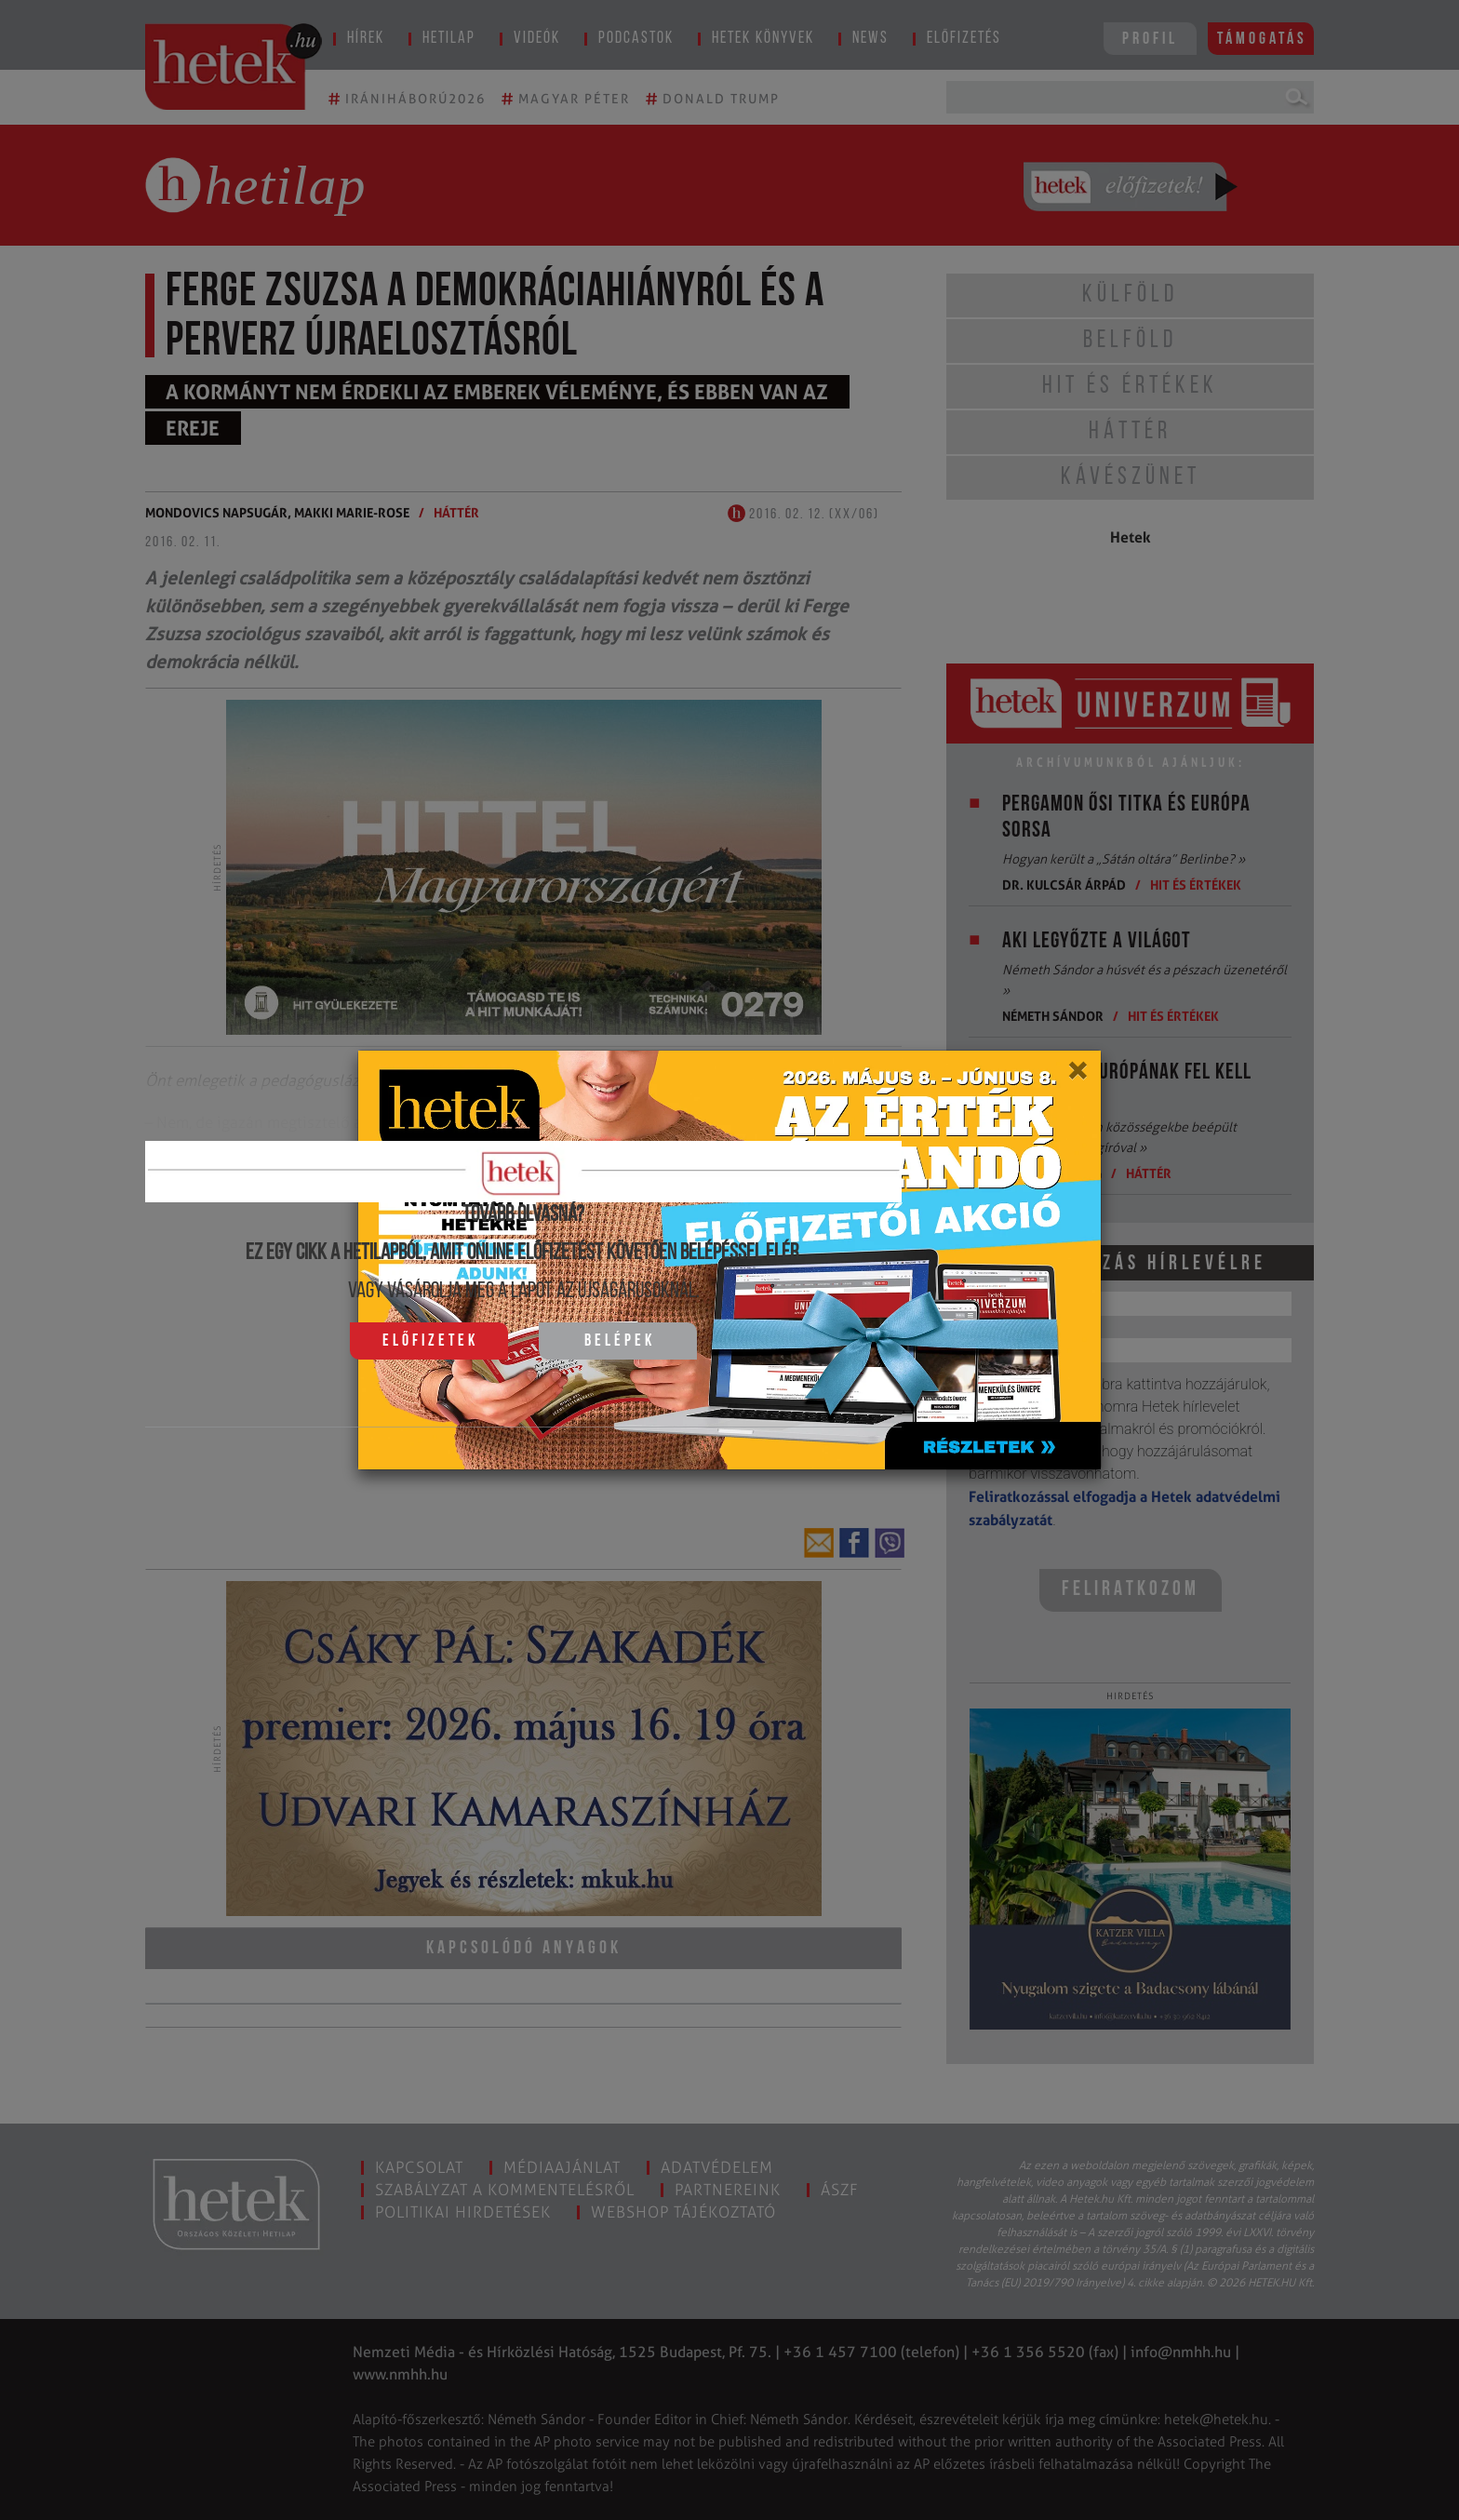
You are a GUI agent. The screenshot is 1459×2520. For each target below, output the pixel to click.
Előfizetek (430, 1341)
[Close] (1077, 1077)
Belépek (619, 1341)
